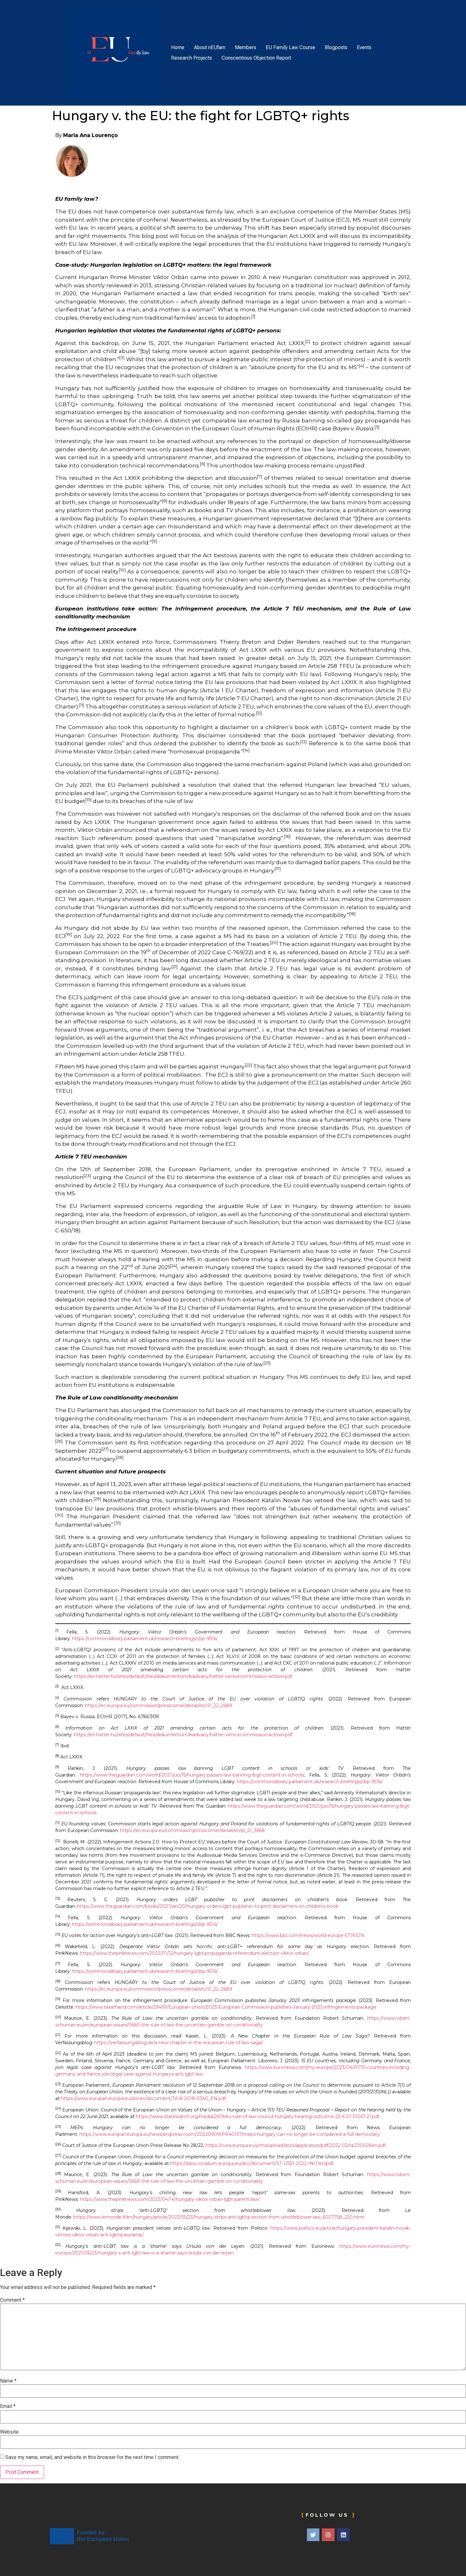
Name (8, 2381)
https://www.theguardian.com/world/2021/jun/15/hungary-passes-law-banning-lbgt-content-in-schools (192, 1775)
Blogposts (336, 47)
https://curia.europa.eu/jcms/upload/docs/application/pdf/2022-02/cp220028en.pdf (295, 2145)
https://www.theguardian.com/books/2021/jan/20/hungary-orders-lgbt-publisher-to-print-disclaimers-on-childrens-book (207, 1906)
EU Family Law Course (290, 47)
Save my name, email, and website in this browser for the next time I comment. (92, 2457)
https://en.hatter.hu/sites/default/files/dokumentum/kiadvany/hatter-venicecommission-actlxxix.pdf (183, 1676)
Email (8, 2406)
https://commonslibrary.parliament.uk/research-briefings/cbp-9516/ (145, 1638)
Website (9, 2432)
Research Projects (191, 58)
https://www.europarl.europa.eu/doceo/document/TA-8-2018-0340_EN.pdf (143, 2098)
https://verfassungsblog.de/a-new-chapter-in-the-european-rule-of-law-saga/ (178, 2042)
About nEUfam (209, 47)
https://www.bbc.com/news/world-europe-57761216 (308, 1935)
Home (177, 47)
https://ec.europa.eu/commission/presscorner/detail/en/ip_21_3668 (192, 1830)
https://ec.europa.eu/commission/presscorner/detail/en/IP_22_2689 (158, 1705)
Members (245, 47)
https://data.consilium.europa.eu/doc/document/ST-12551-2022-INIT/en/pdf (251, 2163)
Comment (12, 2300)
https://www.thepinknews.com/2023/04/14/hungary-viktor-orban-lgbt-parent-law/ (170, 2199)
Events (364, 47)
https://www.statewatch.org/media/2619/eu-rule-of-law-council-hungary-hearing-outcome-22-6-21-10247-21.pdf (257, 2116)
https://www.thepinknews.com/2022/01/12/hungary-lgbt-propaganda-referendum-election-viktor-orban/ (194, 1953)
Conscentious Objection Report (256, 58)
